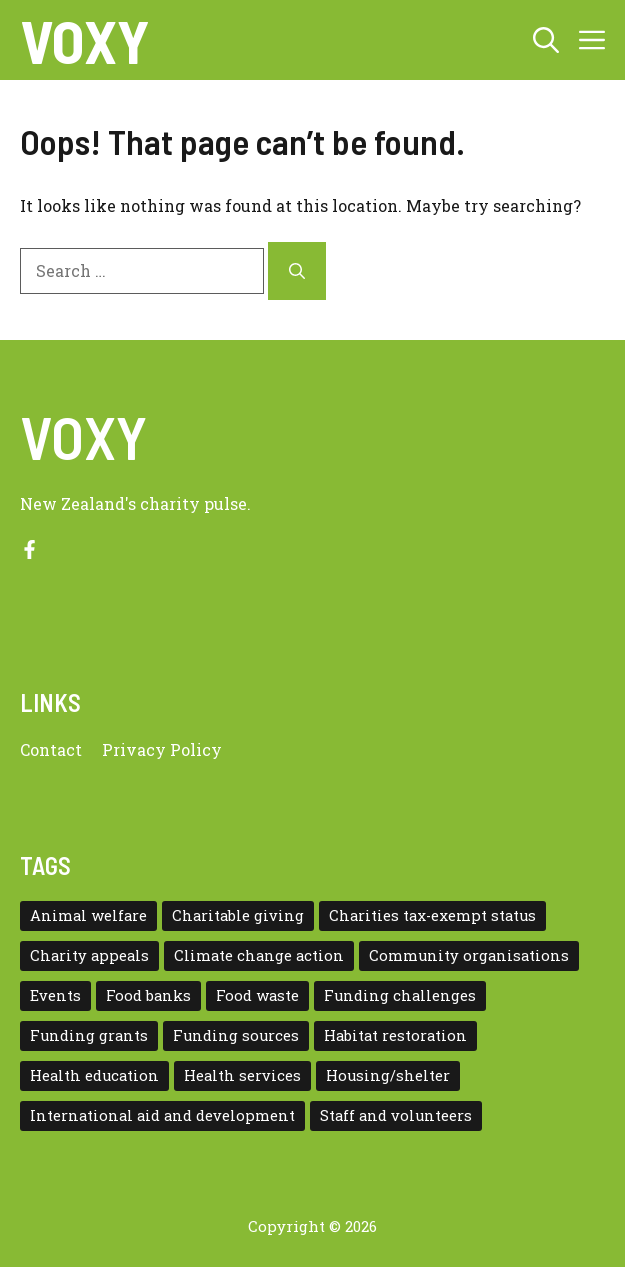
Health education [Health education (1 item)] (94, 1075)
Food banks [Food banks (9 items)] (148, 995)
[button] (546, 40)
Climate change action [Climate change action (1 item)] (259, 955)
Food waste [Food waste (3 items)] (257, 995)
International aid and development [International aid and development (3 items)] (162, 1115)
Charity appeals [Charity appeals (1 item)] (89, 955)
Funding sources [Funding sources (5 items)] (236, 1035)
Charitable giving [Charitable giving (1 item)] (238, 915)
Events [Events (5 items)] (55, 995)
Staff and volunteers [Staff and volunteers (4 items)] (396, 1115)
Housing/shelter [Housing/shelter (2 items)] (388, 1075)
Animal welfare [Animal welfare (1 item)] (88, 915)
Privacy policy (162, 749)
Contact (51, 749)
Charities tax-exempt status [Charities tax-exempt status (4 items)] (432, 915)
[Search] (297, 271)
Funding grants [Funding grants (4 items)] (89, 1035)
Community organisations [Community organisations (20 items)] (469, 955)
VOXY (85, 40)
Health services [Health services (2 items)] (242, 1075)
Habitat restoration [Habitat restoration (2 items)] (395, 1035)
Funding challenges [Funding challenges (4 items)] (400, 995)
